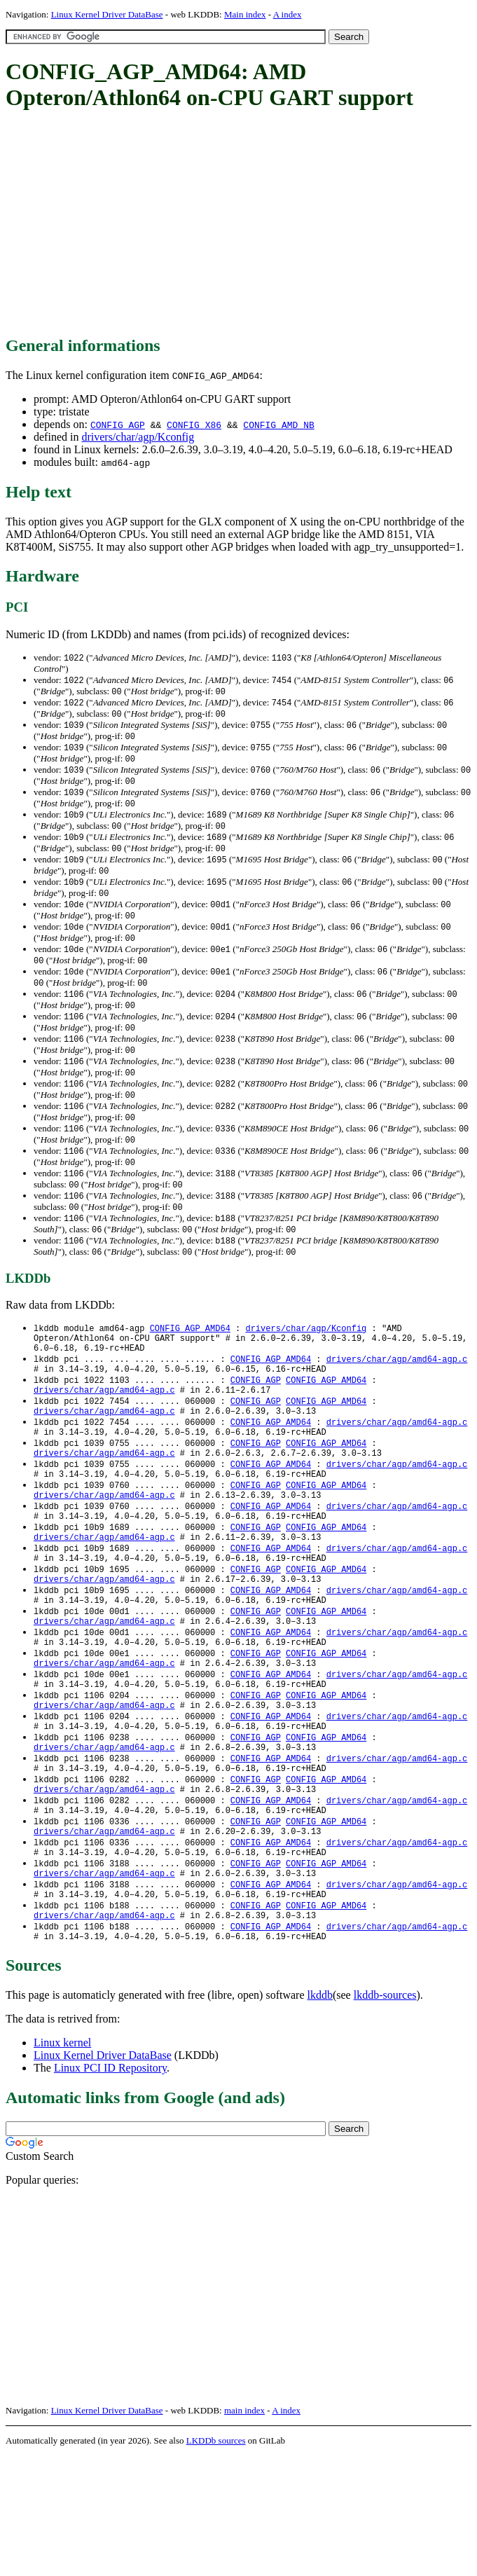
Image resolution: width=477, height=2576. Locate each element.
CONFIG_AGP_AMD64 (190, 1366)
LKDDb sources (216, 2561)
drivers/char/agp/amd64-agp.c (397, 1401)
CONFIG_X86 (194, 424)
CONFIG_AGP (117, 424)
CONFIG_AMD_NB (278, 424)
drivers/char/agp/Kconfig (137, 437)
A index (287, 14)
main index (244, 2531)
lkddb (320, 2115)
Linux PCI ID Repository (110, 2188)
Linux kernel (62, 2163)
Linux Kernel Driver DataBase (107, 14)
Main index (245, 14)
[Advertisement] (241, 224)
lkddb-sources (385, 2115)
